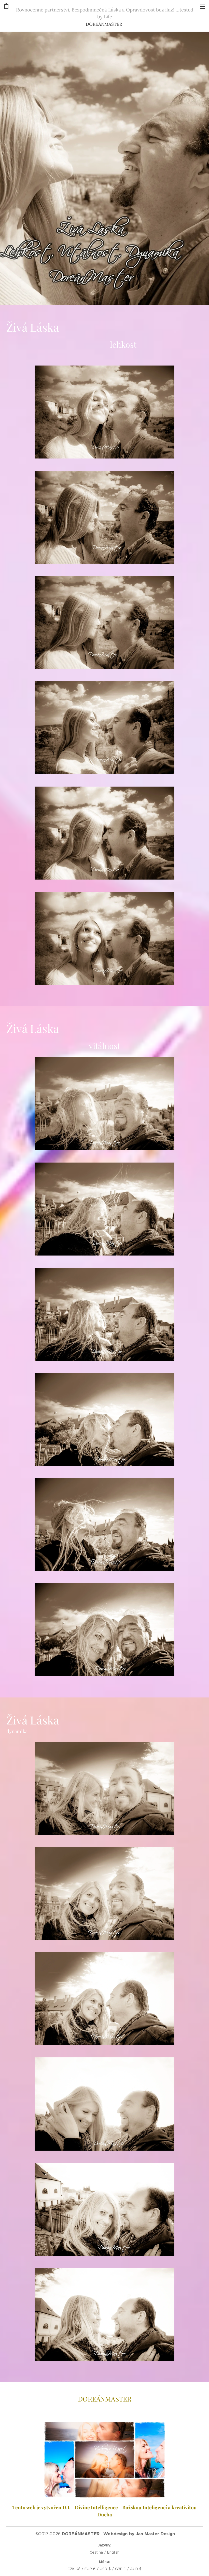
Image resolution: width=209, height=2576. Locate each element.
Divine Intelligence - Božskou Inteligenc (120, 2507)
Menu (202, 6)
